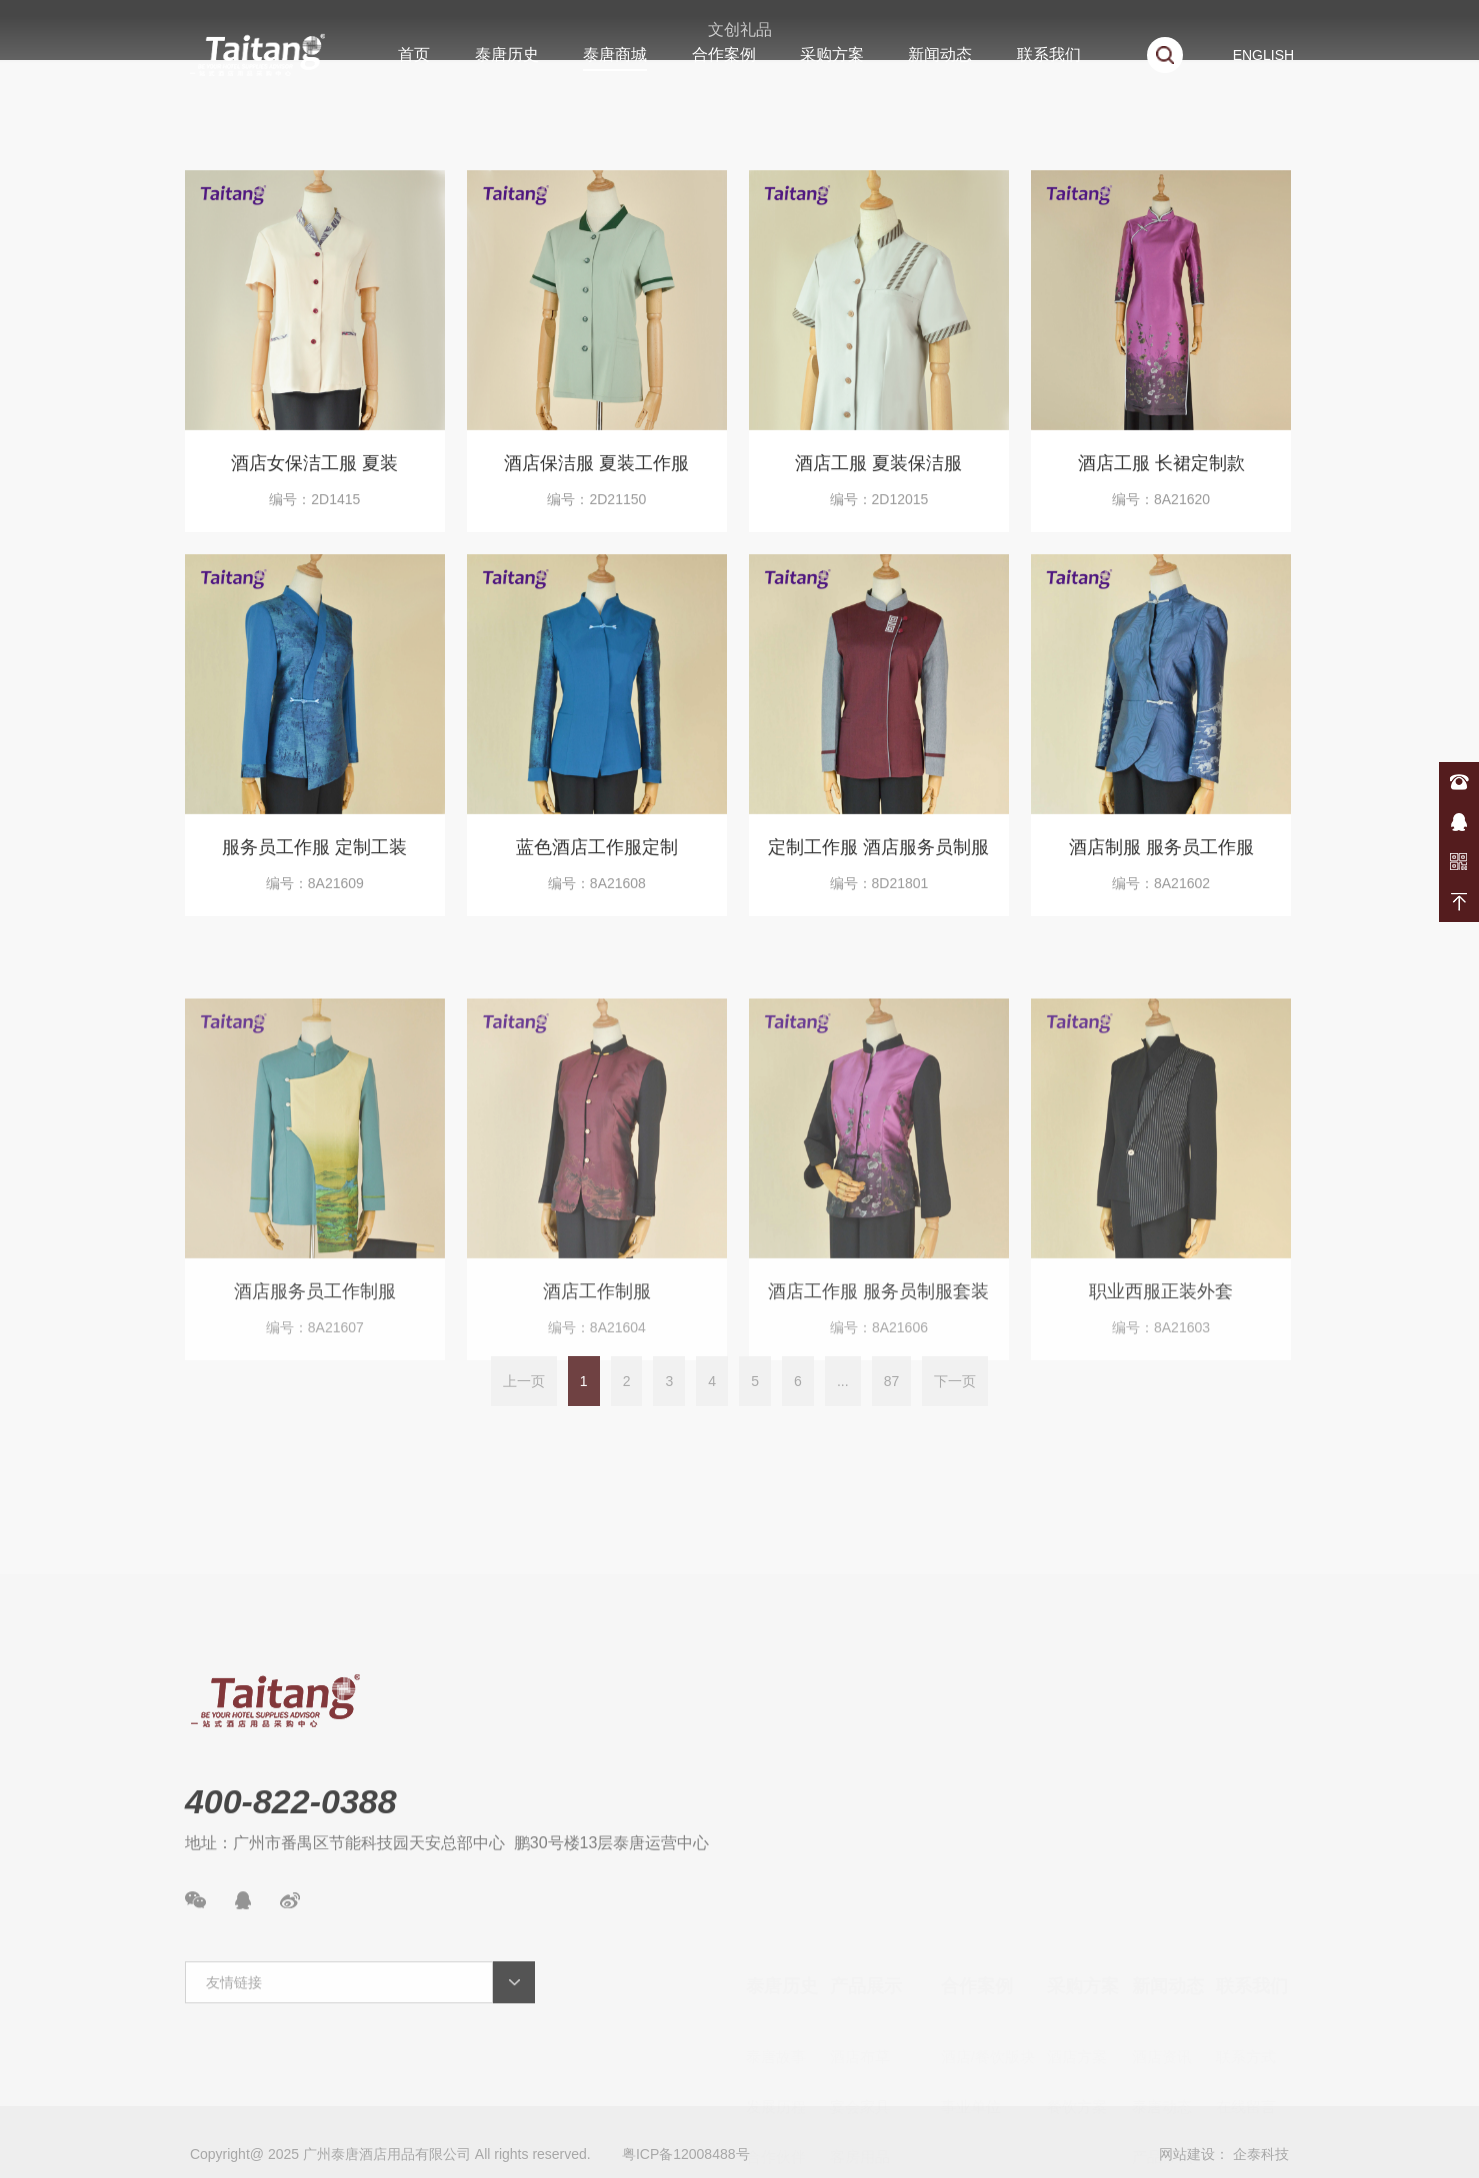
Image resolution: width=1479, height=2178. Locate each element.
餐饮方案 (1077, 1963)
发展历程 (776, 1963)
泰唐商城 (615, 54)
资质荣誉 (776, 2063)
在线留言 (1246, 1963)
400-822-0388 (1459, 782)
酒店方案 (1077, 1913)
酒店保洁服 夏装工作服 (596, 479)
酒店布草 (860, 1913)
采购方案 (832, 54)
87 (892, 1407)
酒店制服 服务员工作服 (1161, 863)
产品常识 (1162, 2013)
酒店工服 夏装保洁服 (878, 479)
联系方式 (1246, 1913)
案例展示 (1162, 2113)
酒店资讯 (1162, 1913)
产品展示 (866, 1843)
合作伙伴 (776, 2013)
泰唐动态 (1162, 1963)
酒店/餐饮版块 (988, 1913)
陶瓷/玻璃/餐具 (879, 2063)
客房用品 (860, 2013)
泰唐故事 (776, 1913)
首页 (414, 54)
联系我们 (1049, 54)
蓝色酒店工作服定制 (597, 863)
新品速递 (1162, 2063)
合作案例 (724, 54)
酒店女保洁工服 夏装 (314, 479)
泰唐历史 (507, 54)
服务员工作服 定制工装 (314, 863)
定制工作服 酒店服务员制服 (878, 863)
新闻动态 (940, 54)
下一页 (955, 1407)
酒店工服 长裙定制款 (1161, 479)
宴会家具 (860, 1963)
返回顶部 (1459, 902)
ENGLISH (1263, 55)
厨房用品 (860, 2113)
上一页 (524, 1407)
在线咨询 (1459, 822)
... (843, 1407)
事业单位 (971, 1963)
